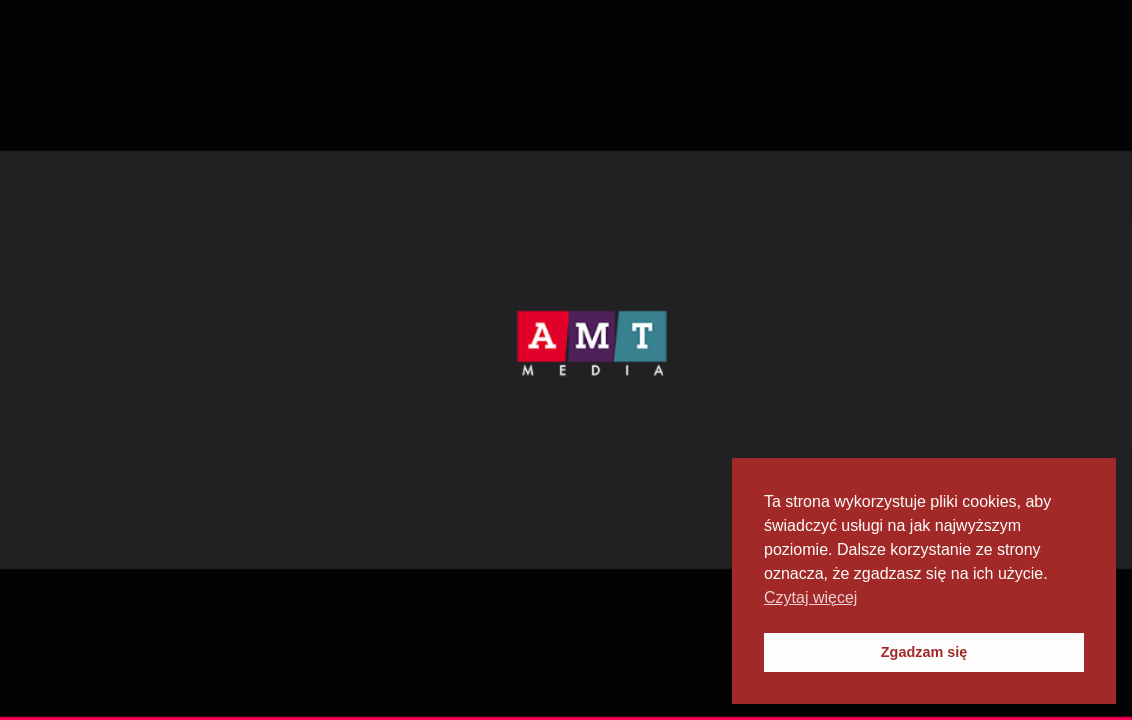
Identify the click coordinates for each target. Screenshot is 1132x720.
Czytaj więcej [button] (810, 597)
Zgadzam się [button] (924, 652)
